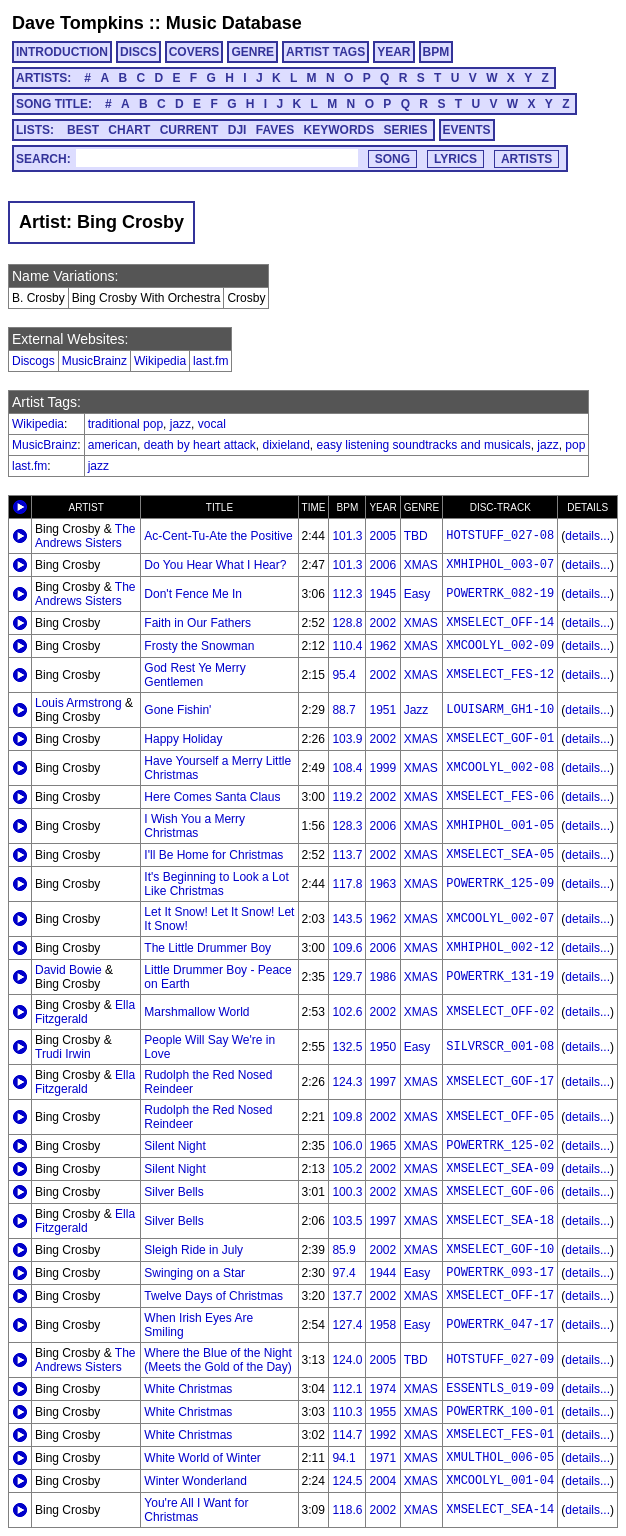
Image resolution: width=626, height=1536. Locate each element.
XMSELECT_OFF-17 (500, 1296)
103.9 (347, 739)
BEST (83, 130)
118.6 (347, 1510)
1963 (382, 884)
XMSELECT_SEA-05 (500, 855)
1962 (382, 646)
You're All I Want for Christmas (196, 1510)
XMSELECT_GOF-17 (500, 1082)
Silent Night (174, 1146)
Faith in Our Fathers (197, 623)
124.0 (347, 1360)
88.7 (343, 710)
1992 (382, 1435)
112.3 (347, 594)
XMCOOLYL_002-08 (500, 768)
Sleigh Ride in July (193, 1250)
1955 (382, 1412)
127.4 (347, 1325)
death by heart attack (200, 445)
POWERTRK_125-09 (500, 884)
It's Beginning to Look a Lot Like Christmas (216, 884)
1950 (382, 1047)
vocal (212, 424)
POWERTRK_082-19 (500, 594)
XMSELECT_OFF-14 (500, 623)
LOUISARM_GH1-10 (500, 710)
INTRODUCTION (62, 52)
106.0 (347, 1146)
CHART (129, 130)
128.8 (347, 623)
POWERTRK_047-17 (500, 1325)
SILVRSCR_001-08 (500, 1047)
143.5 (347, 919)
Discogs (33, 361)
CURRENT (189, 130)
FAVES (275, 130)
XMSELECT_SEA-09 (500, 1169)
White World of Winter (202, 1458)
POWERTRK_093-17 (500, 1273)
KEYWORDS (339, 130)
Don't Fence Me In (193, 594)
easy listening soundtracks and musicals (424, 445)
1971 (382, 1458)
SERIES (406, 130)
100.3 (347, 1192)
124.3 (347, 1082)
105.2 (347, 1169)
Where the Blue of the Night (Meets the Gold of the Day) (217, 1360)
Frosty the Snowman (199, 646)
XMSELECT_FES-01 (500, 1435)
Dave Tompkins (78, 23)
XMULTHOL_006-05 (500, 1458)
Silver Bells (173, 1192)
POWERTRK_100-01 (500, 1412)
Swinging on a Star (194, 1273)
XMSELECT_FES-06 (500, 797)
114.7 (347, 1435)
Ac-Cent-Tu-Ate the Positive (218, 536)
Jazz (416, 710)
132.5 (347, 1047)
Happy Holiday (183, 739)
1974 (382, 1389)
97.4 (343, 1273)
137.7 (347, 1296)
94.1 (343, 1458)
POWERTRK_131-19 (500, 977)
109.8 (347, 1117)
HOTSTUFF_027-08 (500, 536)
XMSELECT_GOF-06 (500, 1192)
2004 (382, 1481)
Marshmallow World (196, 1012)
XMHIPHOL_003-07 (500, 565)
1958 (382, 1325)
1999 (382, 768)
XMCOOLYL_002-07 (500, 919)
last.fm (210, 361)
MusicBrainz (94, 361)
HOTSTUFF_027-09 (500, 1360)
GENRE (252, 52)
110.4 (347, 646)
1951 (382, 710)
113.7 (347, 855)
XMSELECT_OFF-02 (500, 1012)
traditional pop (125, 424)
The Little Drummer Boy (207, 948)
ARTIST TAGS (325, 52)
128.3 (347, 826)
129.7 (347, 977)
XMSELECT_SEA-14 (500, 1510)
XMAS (421, 565)
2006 (382, 565)
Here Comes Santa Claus (212, 797)
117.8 (347, 884)
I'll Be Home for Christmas (213, 855)
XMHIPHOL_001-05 (500, 826)
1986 (382, 977)
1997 (382, 1082)
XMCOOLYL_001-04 (500, 1481)
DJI (237, 130)
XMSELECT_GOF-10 (500, 1250)
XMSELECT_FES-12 (500, 675)
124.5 (347, 1481)
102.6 (347, 1012)
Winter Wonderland (195, 1481)
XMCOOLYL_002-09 (500, 646)
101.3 (347, 536)
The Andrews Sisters (85, 536)
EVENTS (467, 130)
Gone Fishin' (177, 710)
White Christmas (188, 1389)
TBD (416, 536)
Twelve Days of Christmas (213, 1296)
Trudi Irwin (63, 1054)
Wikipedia (160, 361)
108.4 (347, 768)
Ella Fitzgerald (85, 1012)
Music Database (234, 23)
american (112, 445)
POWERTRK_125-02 (500, 1146)
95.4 (343, 675)
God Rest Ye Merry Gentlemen (194, 675)
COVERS (194, 52)
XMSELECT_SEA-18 (500, 1221)
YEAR (393, 52)
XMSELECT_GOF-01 (500, 739)
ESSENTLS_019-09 (500, 1389)
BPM (436, 52)
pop (575, 445)
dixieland (285, 445)
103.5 (347, 1221)
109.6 (347, 948)
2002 (382, 623)
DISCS (138, 52)
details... (587, 536)
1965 (382, 1146)
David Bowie (68, 970)
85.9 (343, 1250)
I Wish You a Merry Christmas (194, 826)
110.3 (347, 1412)
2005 (382, 536)
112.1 (347, 1389)
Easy (417, 594)
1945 (382, 594)
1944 (382, 1273)
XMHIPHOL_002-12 (500, 948)
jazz (180, 424)
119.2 (347, 797)
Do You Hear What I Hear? (215, 565)
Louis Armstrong (78, 703)
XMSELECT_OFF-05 (500, 1117)
